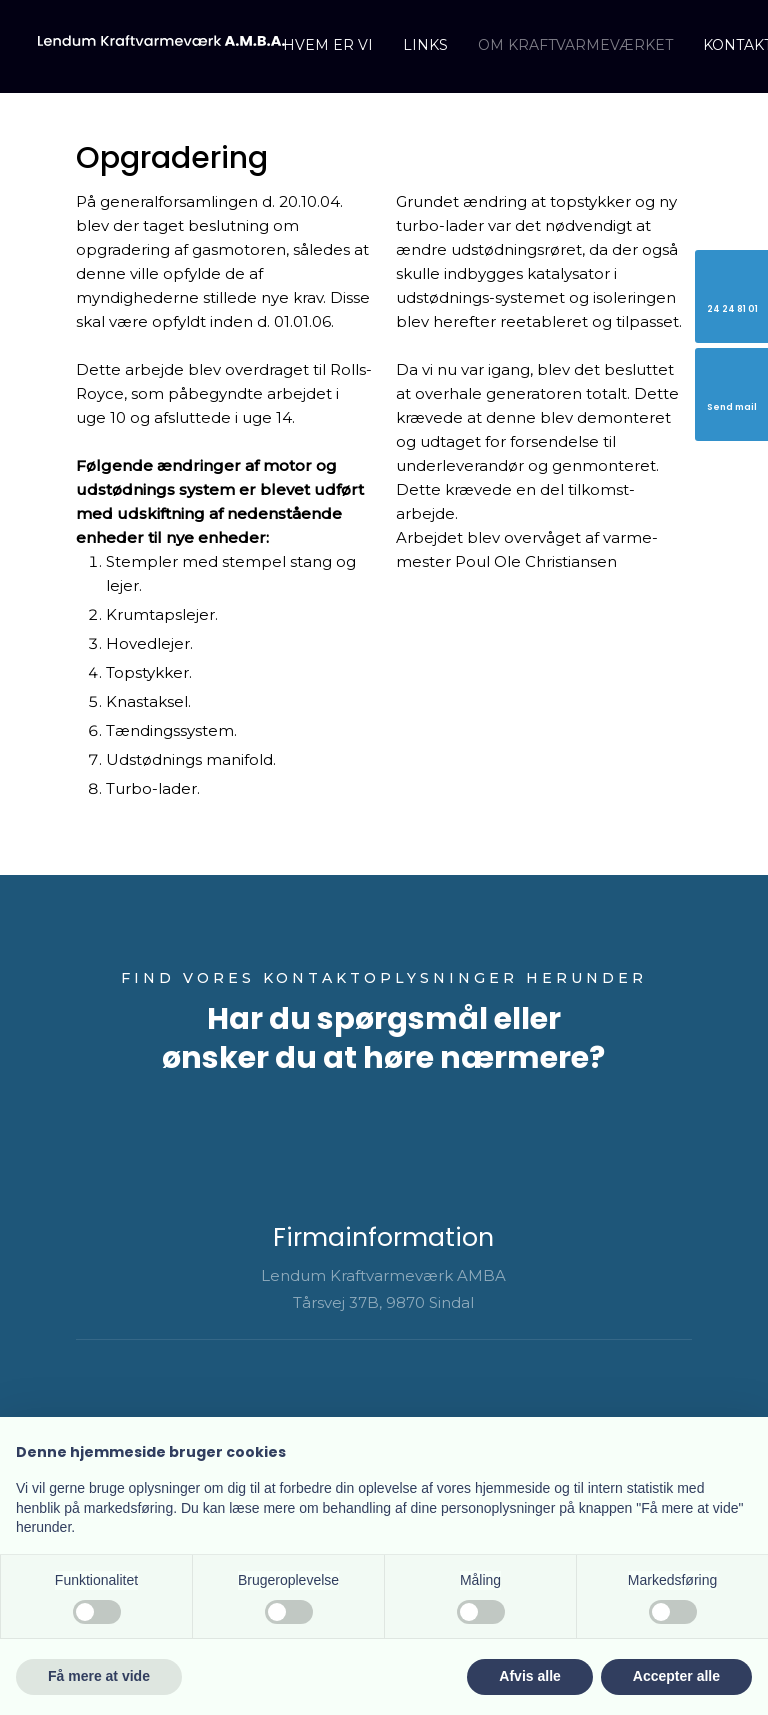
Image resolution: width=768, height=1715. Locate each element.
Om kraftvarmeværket (575, 45)
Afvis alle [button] (529, 1676)
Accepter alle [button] (676, 1676)
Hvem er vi (328, 45)
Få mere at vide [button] (99, 1676)
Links (425, 45)
